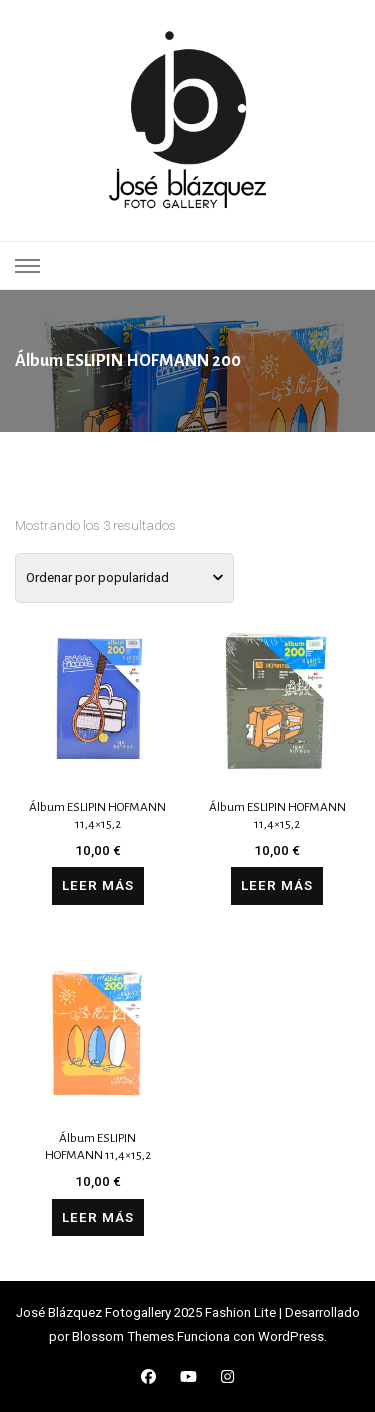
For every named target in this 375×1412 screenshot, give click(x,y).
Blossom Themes (123, 1336)
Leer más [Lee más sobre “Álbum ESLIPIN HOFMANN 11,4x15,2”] (98, 885)
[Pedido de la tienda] (124, 578)
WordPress (291, 1336)
